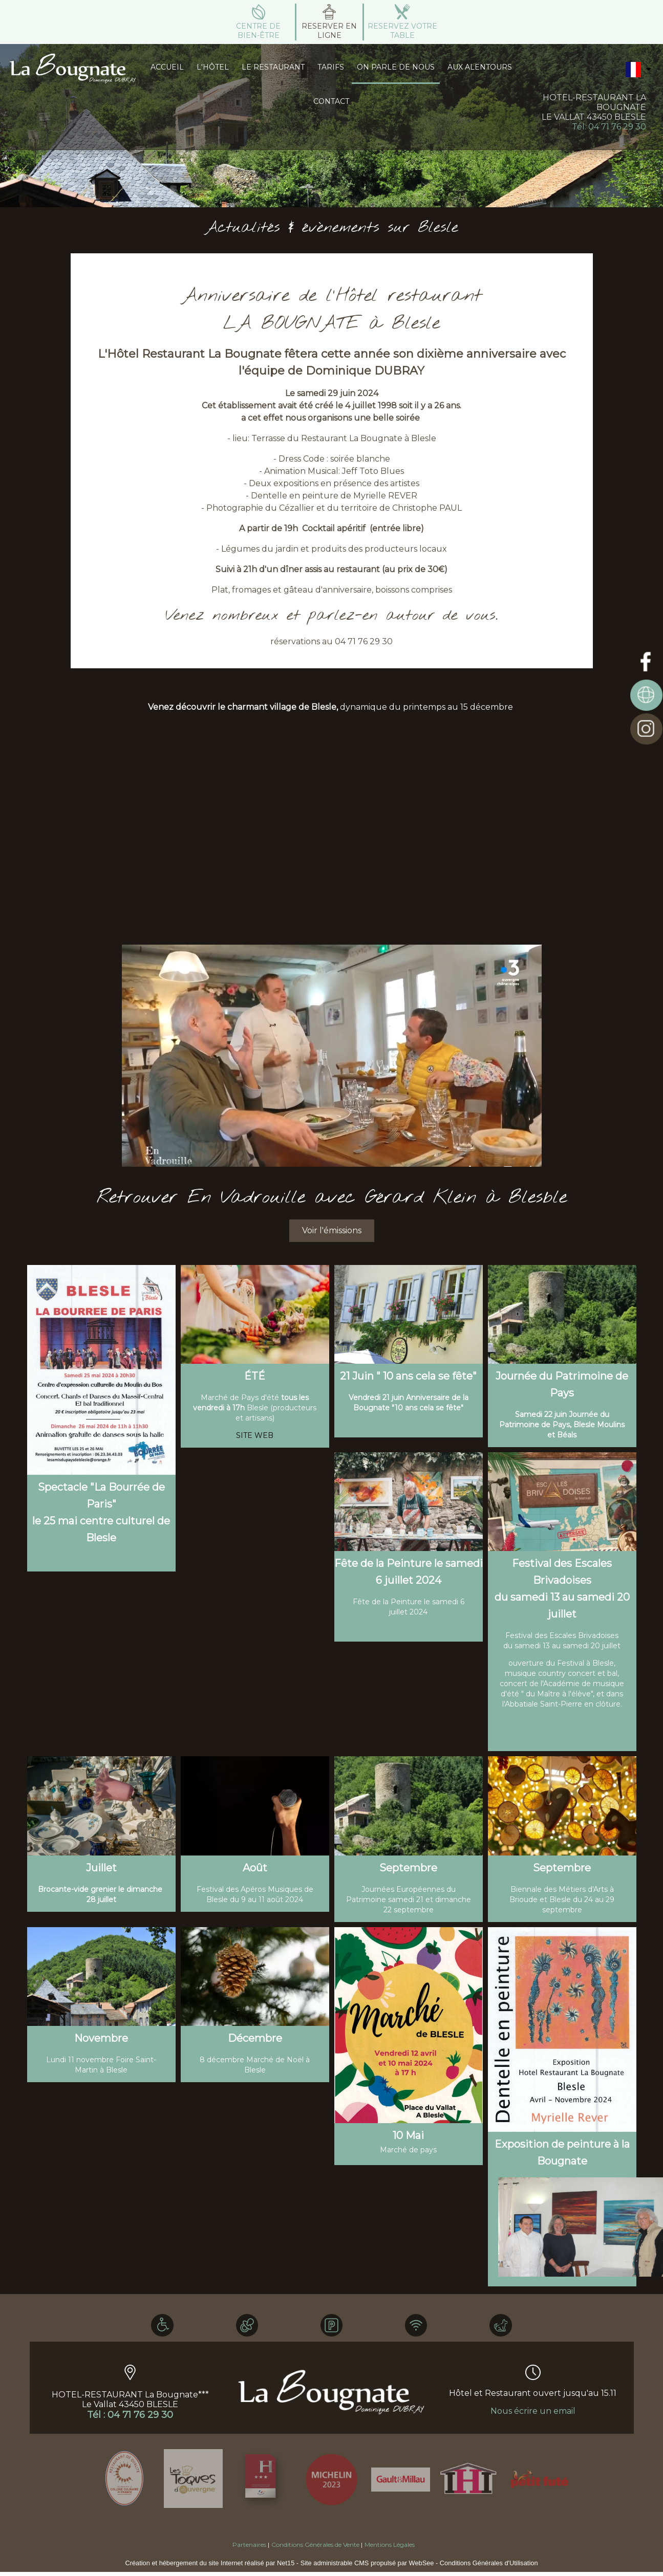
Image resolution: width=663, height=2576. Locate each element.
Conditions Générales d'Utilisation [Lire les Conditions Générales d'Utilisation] (489, 2563)
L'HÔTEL (213, 67)
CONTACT (331, 101)
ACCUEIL (167, 67)
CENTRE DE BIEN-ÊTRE (258, 30)
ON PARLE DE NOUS (396, 67)
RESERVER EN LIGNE (329, 30)
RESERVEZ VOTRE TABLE (402, 30)
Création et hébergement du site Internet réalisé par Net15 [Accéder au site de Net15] (209, 2563)
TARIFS (330, 67)
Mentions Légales (390, 2544)
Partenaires (249, 2544)
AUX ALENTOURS (479, 67)
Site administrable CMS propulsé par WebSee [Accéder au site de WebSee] (367, 2563)
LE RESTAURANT (273, 67)
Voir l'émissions (331, 1230)
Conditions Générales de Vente (315, 2544)
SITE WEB (562, 1721)
